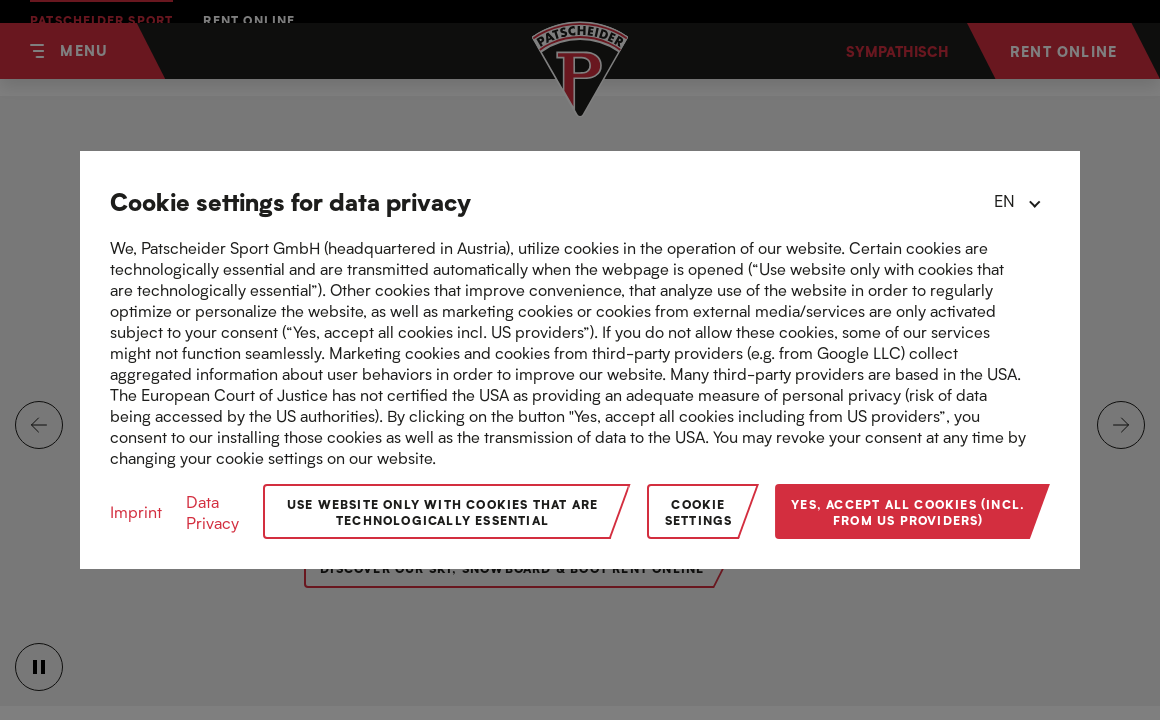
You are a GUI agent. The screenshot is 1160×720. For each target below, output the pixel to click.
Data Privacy (212, 512)
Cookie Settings (699, 511)
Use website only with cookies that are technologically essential (443, 511)
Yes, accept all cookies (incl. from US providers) (908, 511)
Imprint (136, 511)
